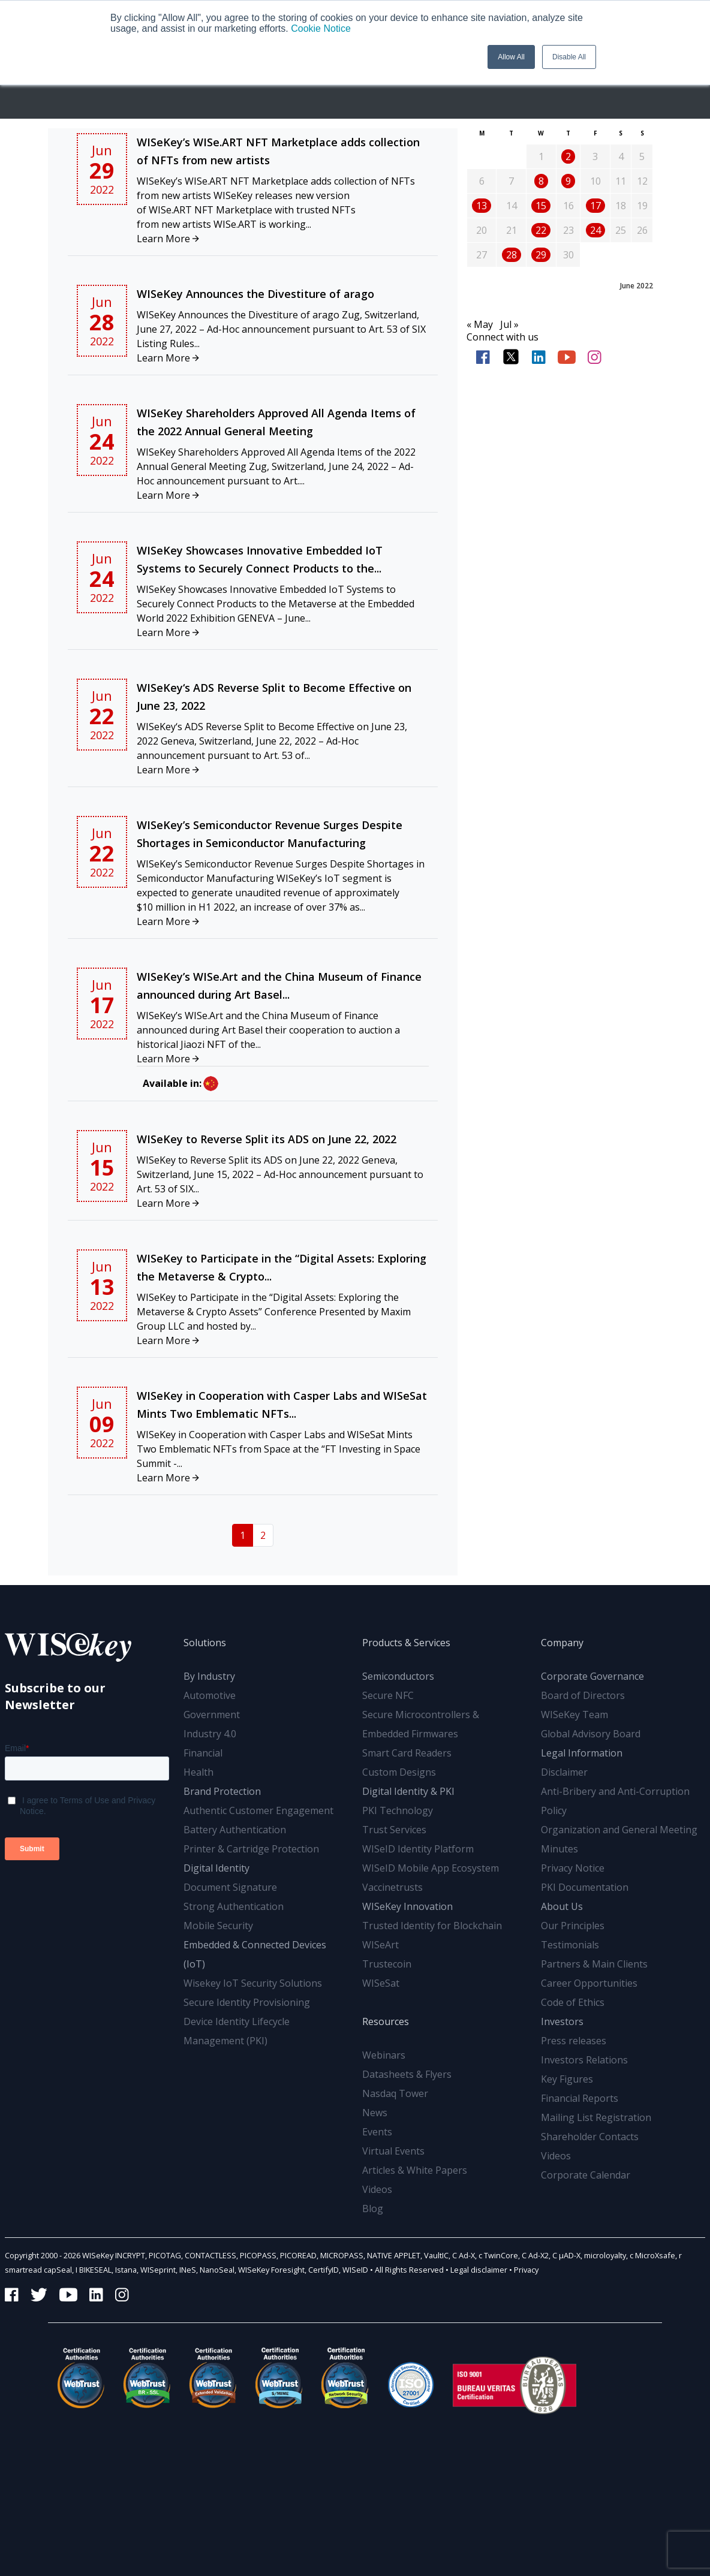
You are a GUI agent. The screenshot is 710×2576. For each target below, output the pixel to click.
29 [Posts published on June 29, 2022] (540, 254)
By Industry (209, 1676)
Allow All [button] (511, 57)
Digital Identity (216, 1868)
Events (377, 2131)
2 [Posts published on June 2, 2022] (568, 156)
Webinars (383, 2055)
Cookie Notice (321, 28)
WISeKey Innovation (407, 1906)
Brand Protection (222, 1791)
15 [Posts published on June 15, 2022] (540, 205)
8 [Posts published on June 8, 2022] (541, 181)
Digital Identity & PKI (408, 1791)
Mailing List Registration (596, 2117)
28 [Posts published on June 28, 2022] (511, 254)
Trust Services (394, 1829)
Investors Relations (584, 2059)
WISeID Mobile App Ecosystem (430, 1868)
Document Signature (230, 1887)
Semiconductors (398, 1676)
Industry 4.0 (209, 1733)
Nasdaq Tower (395, 2093)
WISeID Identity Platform (418, 1848)
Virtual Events (393, 2151)
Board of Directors (583, 1695)
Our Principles (572, 1925)
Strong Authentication (233, 1906)
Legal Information (581, 1752)
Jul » (509, 324)
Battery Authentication (234, 1829)
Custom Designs (399, 1772)
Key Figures (567, 2079)
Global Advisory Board (590, 1733)
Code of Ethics (572, 2002)
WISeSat (380, 1983)
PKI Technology (397, 1810)
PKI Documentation (584, 1887)
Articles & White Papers (414, 2170)
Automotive (209, 1695)
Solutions (204, 1642)
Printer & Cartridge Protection (251, 1848)
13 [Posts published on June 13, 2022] (481, 205)
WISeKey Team (574, 1714)
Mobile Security (218, 1925)
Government (211, 1714)
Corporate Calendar (585, 2175)
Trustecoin (386, 1964)
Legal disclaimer (478, 2269)
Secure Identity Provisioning (246, 2002)
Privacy (526, 2269)
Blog (372, 2208)
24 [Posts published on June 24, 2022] (595, 230)
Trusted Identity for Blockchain (432, 1925)
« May (480, 324)
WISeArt (380, 1944)
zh (210, 1083)
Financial (202, 1752)
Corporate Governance (592, 1676)
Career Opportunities (589, 1983)
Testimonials (570, 1944)
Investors (562, 2021)
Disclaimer (564, 1772)
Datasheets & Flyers (407, 2074)
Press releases (573, 2040)
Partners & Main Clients (594, 1964)
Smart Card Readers (407, 1752)
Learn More (168, 238)
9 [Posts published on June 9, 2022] (568, 181)
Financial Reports (579, 2098)
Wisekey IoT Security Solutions (252, 1983)
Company (562, 1642)
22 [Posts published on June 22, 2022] (540, 230)
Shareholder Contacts (590, 2136)
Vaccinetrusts (392, 1887)
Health (198, 1772)
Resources (385, 2021)
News (374, 2112)
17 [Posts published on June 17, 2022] (595, 205)
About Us (562, 1906)
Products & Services (406, 1642)
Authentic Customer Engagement (258, 1810)
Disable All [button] (569, 57)
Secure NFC (388, 1695)
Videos (377, 2189)
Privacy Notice (572, 1868)
